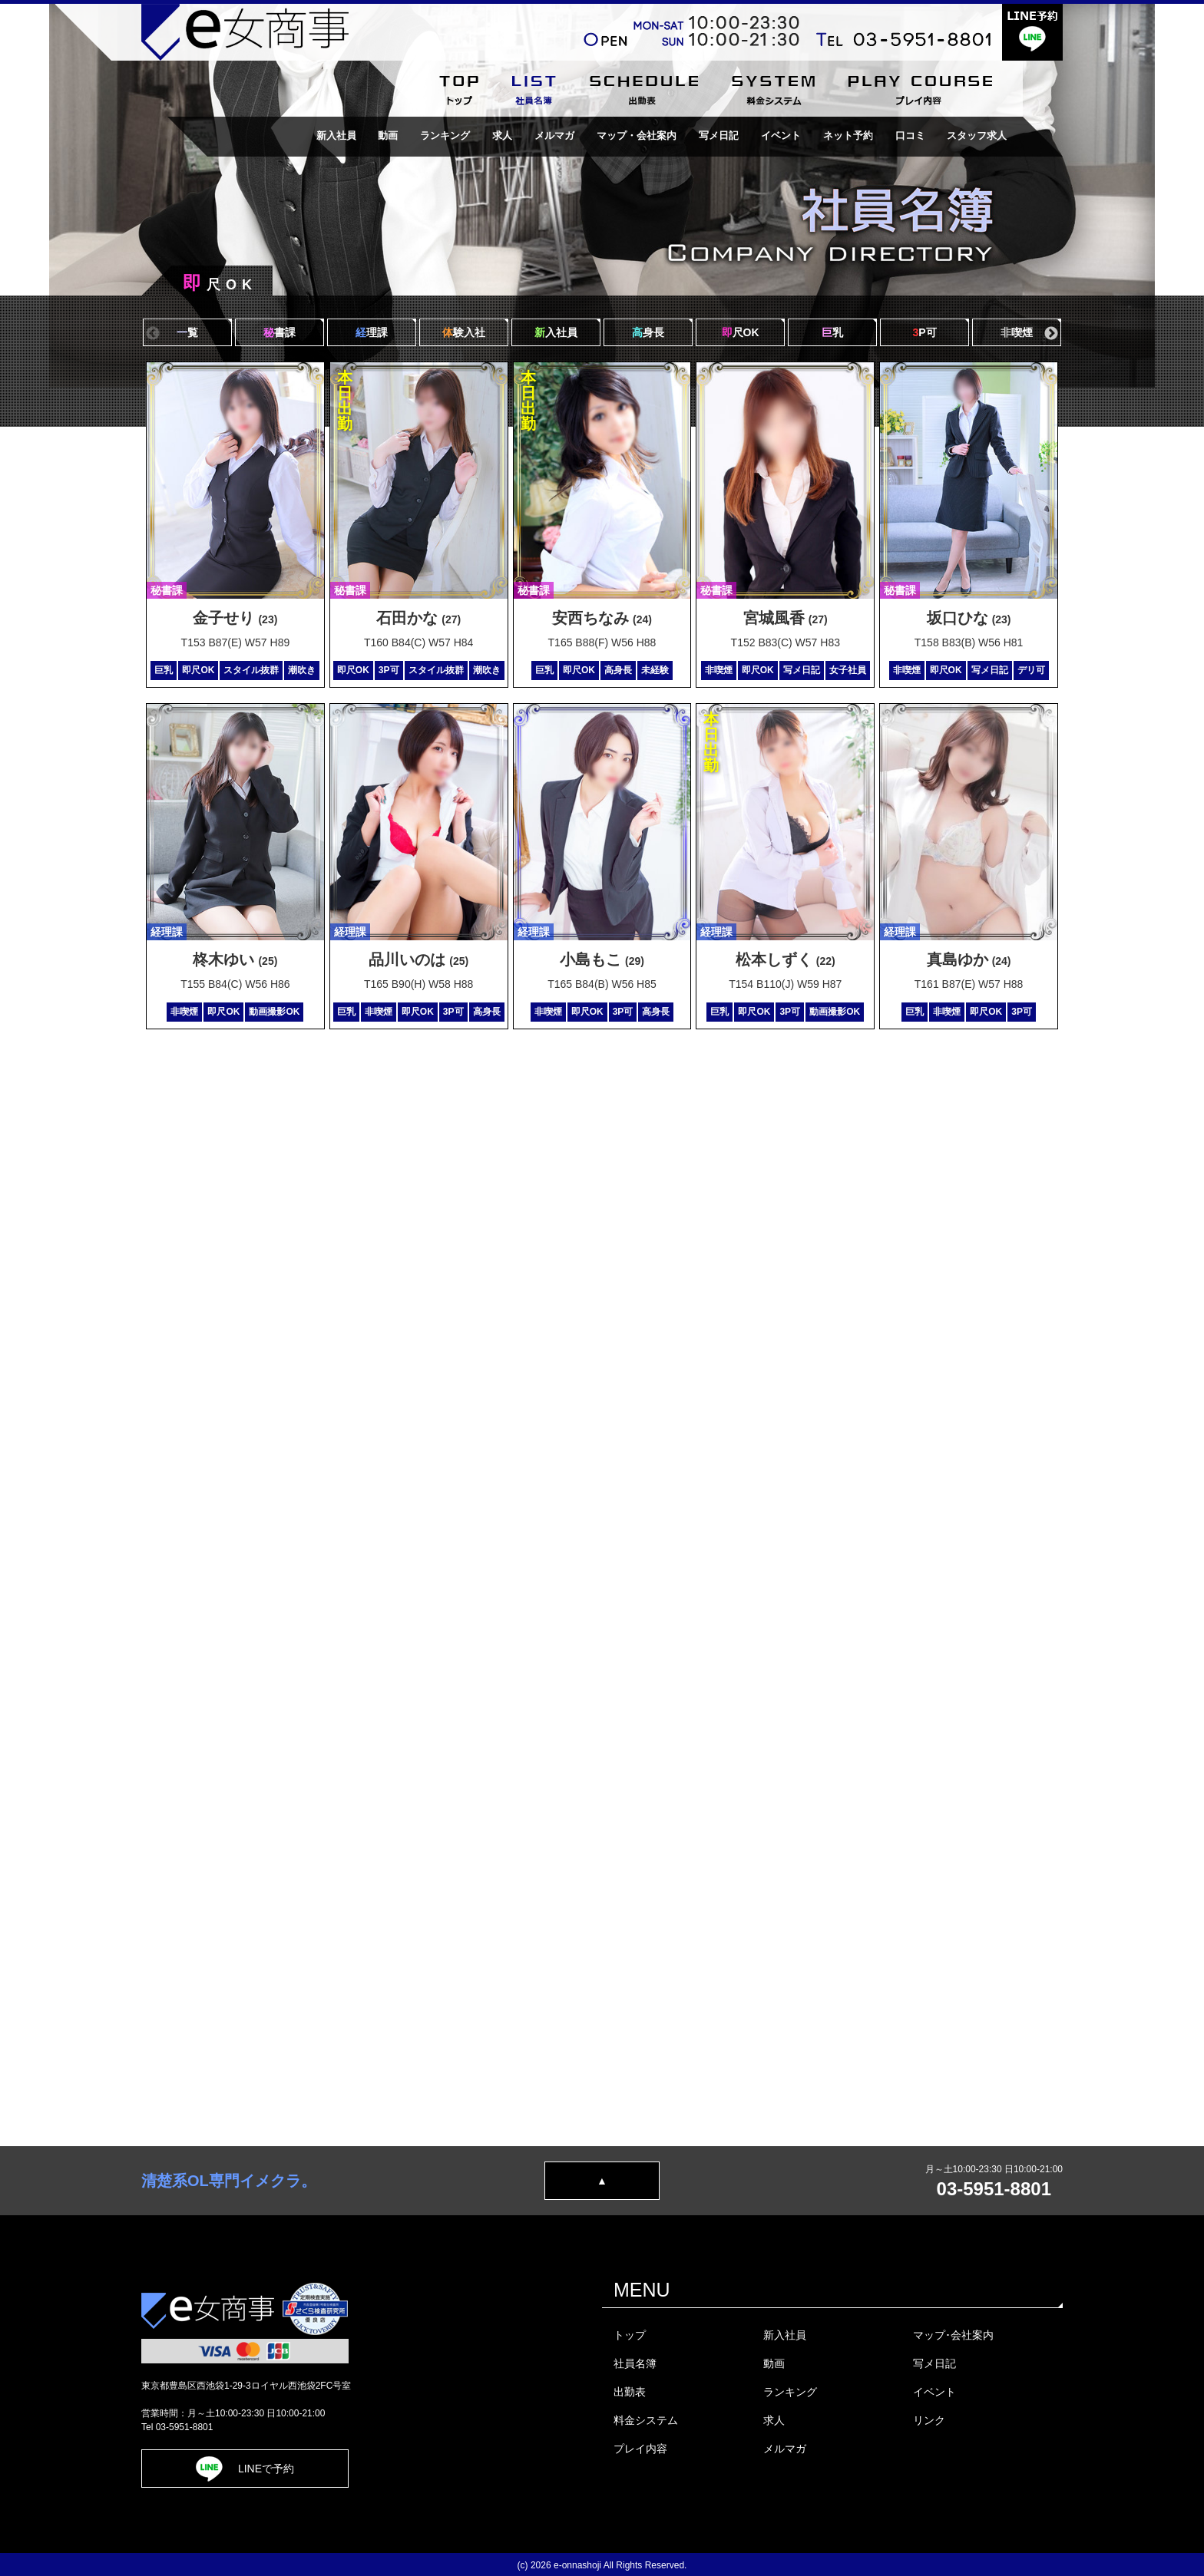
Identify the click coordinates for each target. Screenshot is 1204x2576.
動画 (388, 135)
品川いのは (418, 959)
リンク (929, 2420)
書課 (279, 332)
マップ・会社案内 (636, 135)
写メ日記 (719, 135)
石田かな (418, 617)
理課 (372, 332)
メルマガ (554, 135)
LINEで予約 (245, 2468)
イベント (781, 135)
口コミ (910, 135)
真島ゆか (969, 959)
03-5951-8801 (994, 2188)
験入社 (463, 332)
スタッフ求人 (977, 135)
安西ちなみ (602, 617)
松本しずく (785, 959)
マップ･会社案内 (953, 2335)
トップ (630, 2335)
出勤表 (630, 2392)
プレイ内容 (640, 2448)
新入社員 (336, 135)
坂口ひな (969, 617)
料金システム (646, 2420)
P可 (924, 332)
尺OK (740, 332)
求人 (502, 135)
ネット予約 (848, 135)
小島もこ (602, 959)
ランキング (445, 135)
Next (1051, 334)
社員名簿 (635, 2363)
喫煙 (1017, 332)
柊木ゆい (235, 959)
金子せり (235, 617)
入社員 (555, 332)
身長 (648, 332)
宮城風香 (785, 617)
